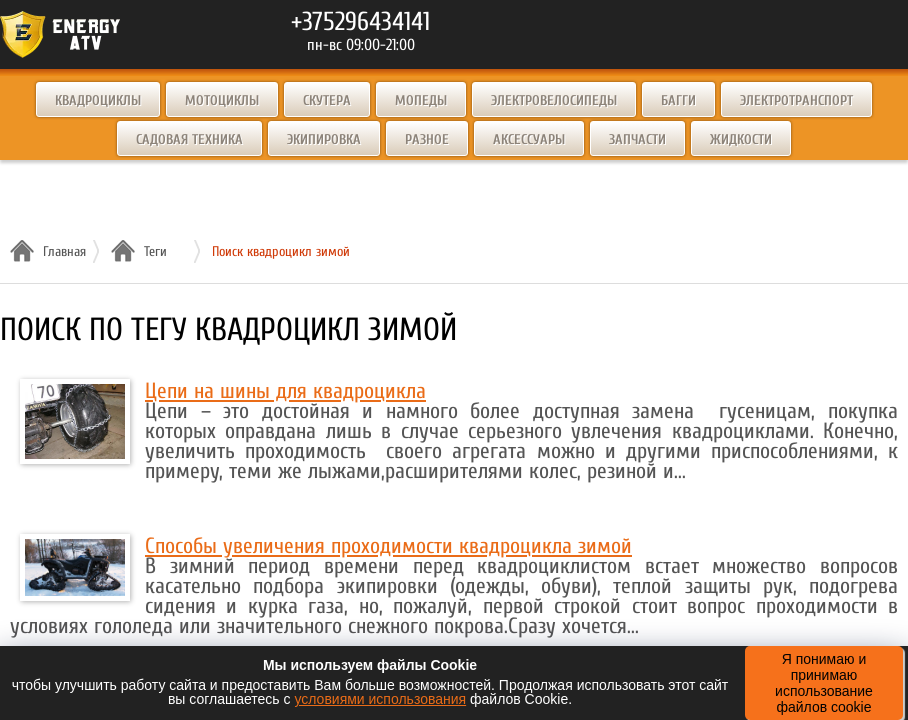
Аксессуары (529, 139)
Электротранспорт (796, 100)
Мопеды (421, 100)
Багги (678, 100)
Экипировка (324, 139)
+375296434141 (360, 22)
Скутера (327, 100)
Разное (427, 139)
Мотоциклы (222, 100)
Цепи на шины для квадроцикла (285, 391)
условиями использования (380, 699)
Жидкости (741, 139)
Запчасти (637, 139)
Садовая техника (189, 139)
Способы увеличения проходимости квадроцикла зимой (388, 546)
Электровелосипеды (554, 100)
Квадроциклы (98, 100)
